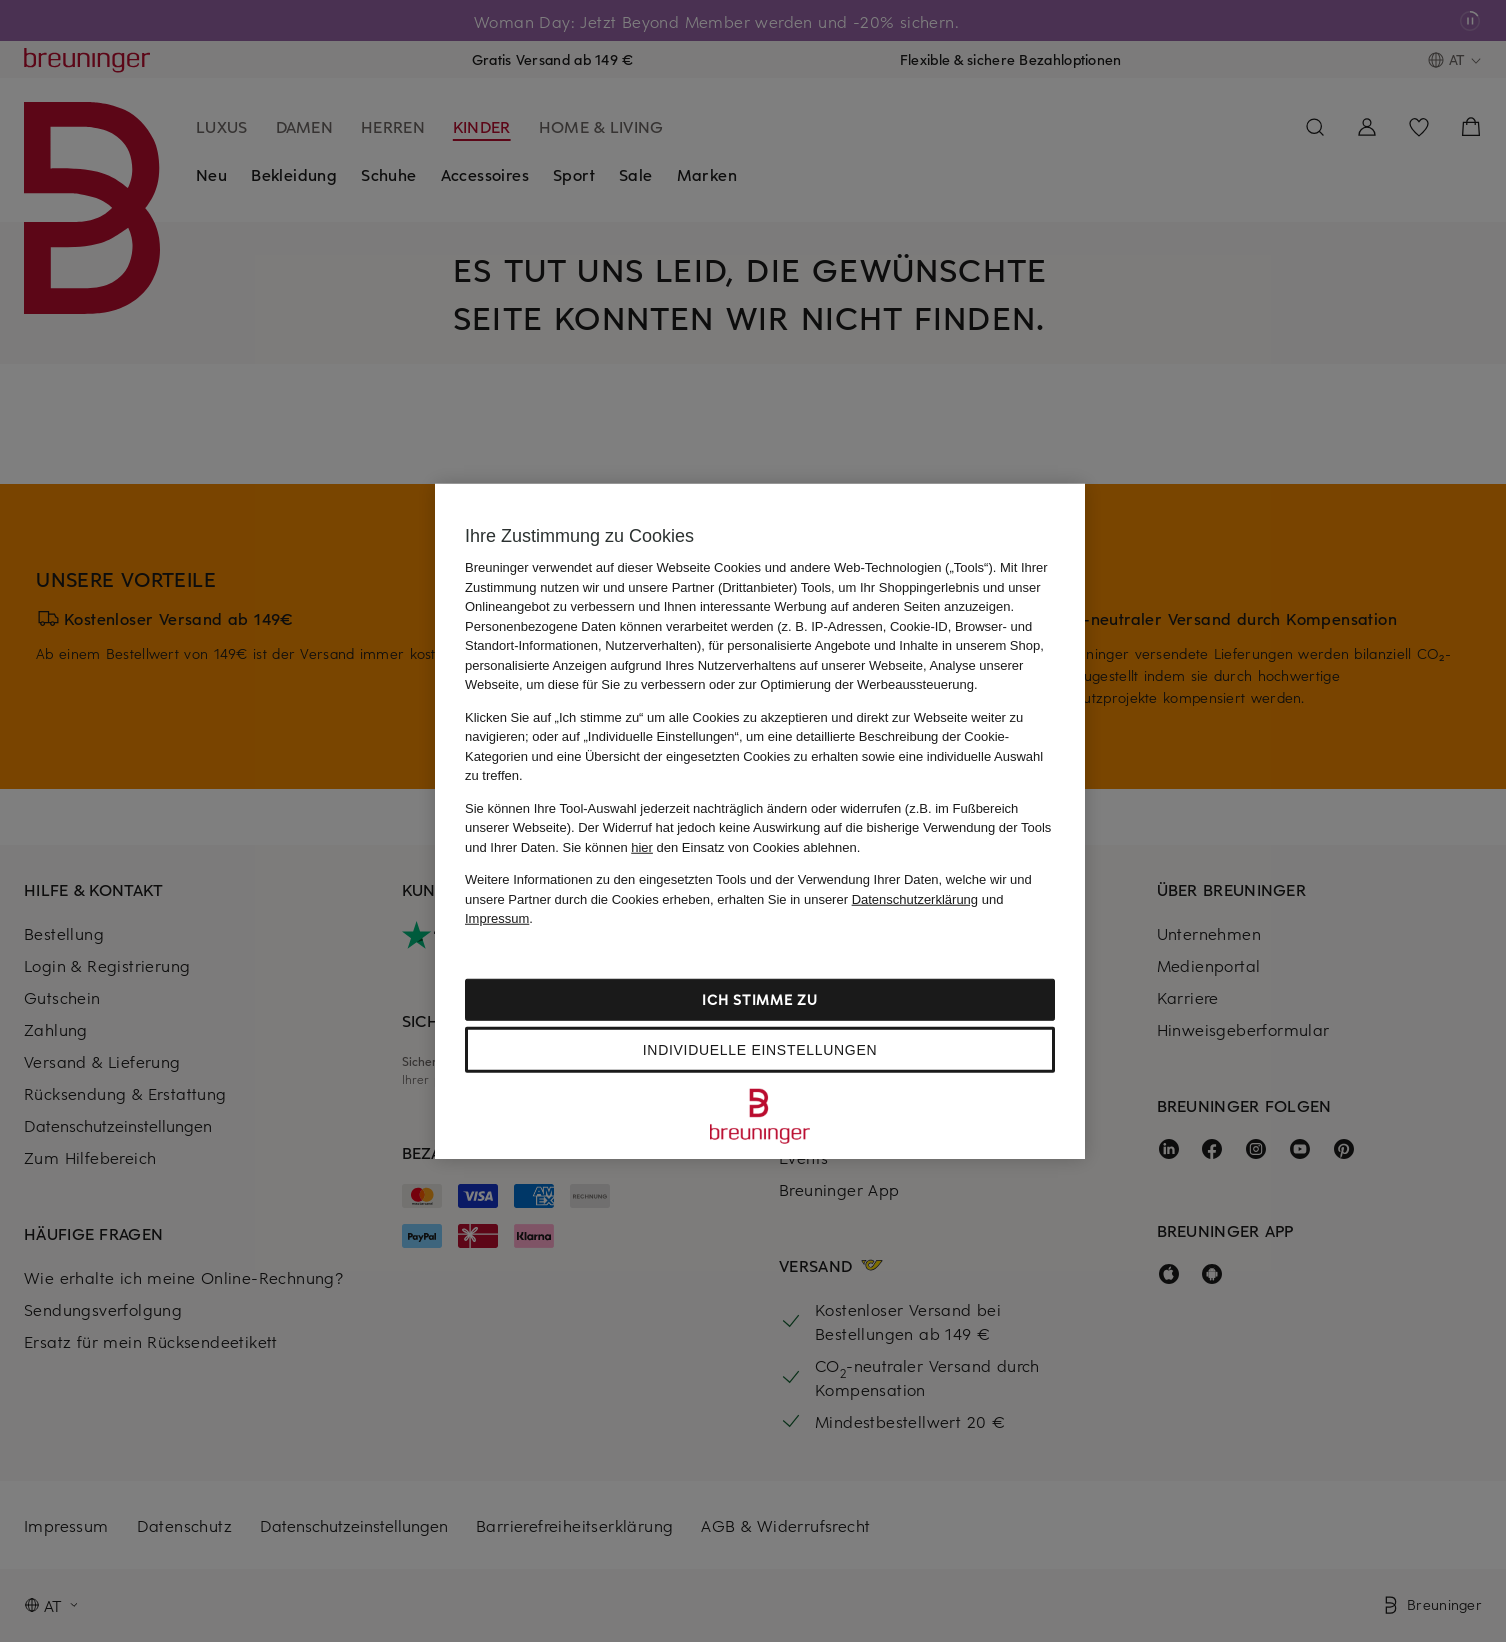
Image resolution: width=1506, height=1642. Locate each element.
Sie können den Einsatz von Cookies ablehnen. (712, 846)
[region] (760, 821)
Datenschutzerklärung (915, 898)
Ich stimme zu (759, 998)
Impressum (497, 918)
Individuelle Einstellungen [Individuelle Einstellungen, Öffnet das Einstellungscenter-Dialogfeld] (760, 1049)
